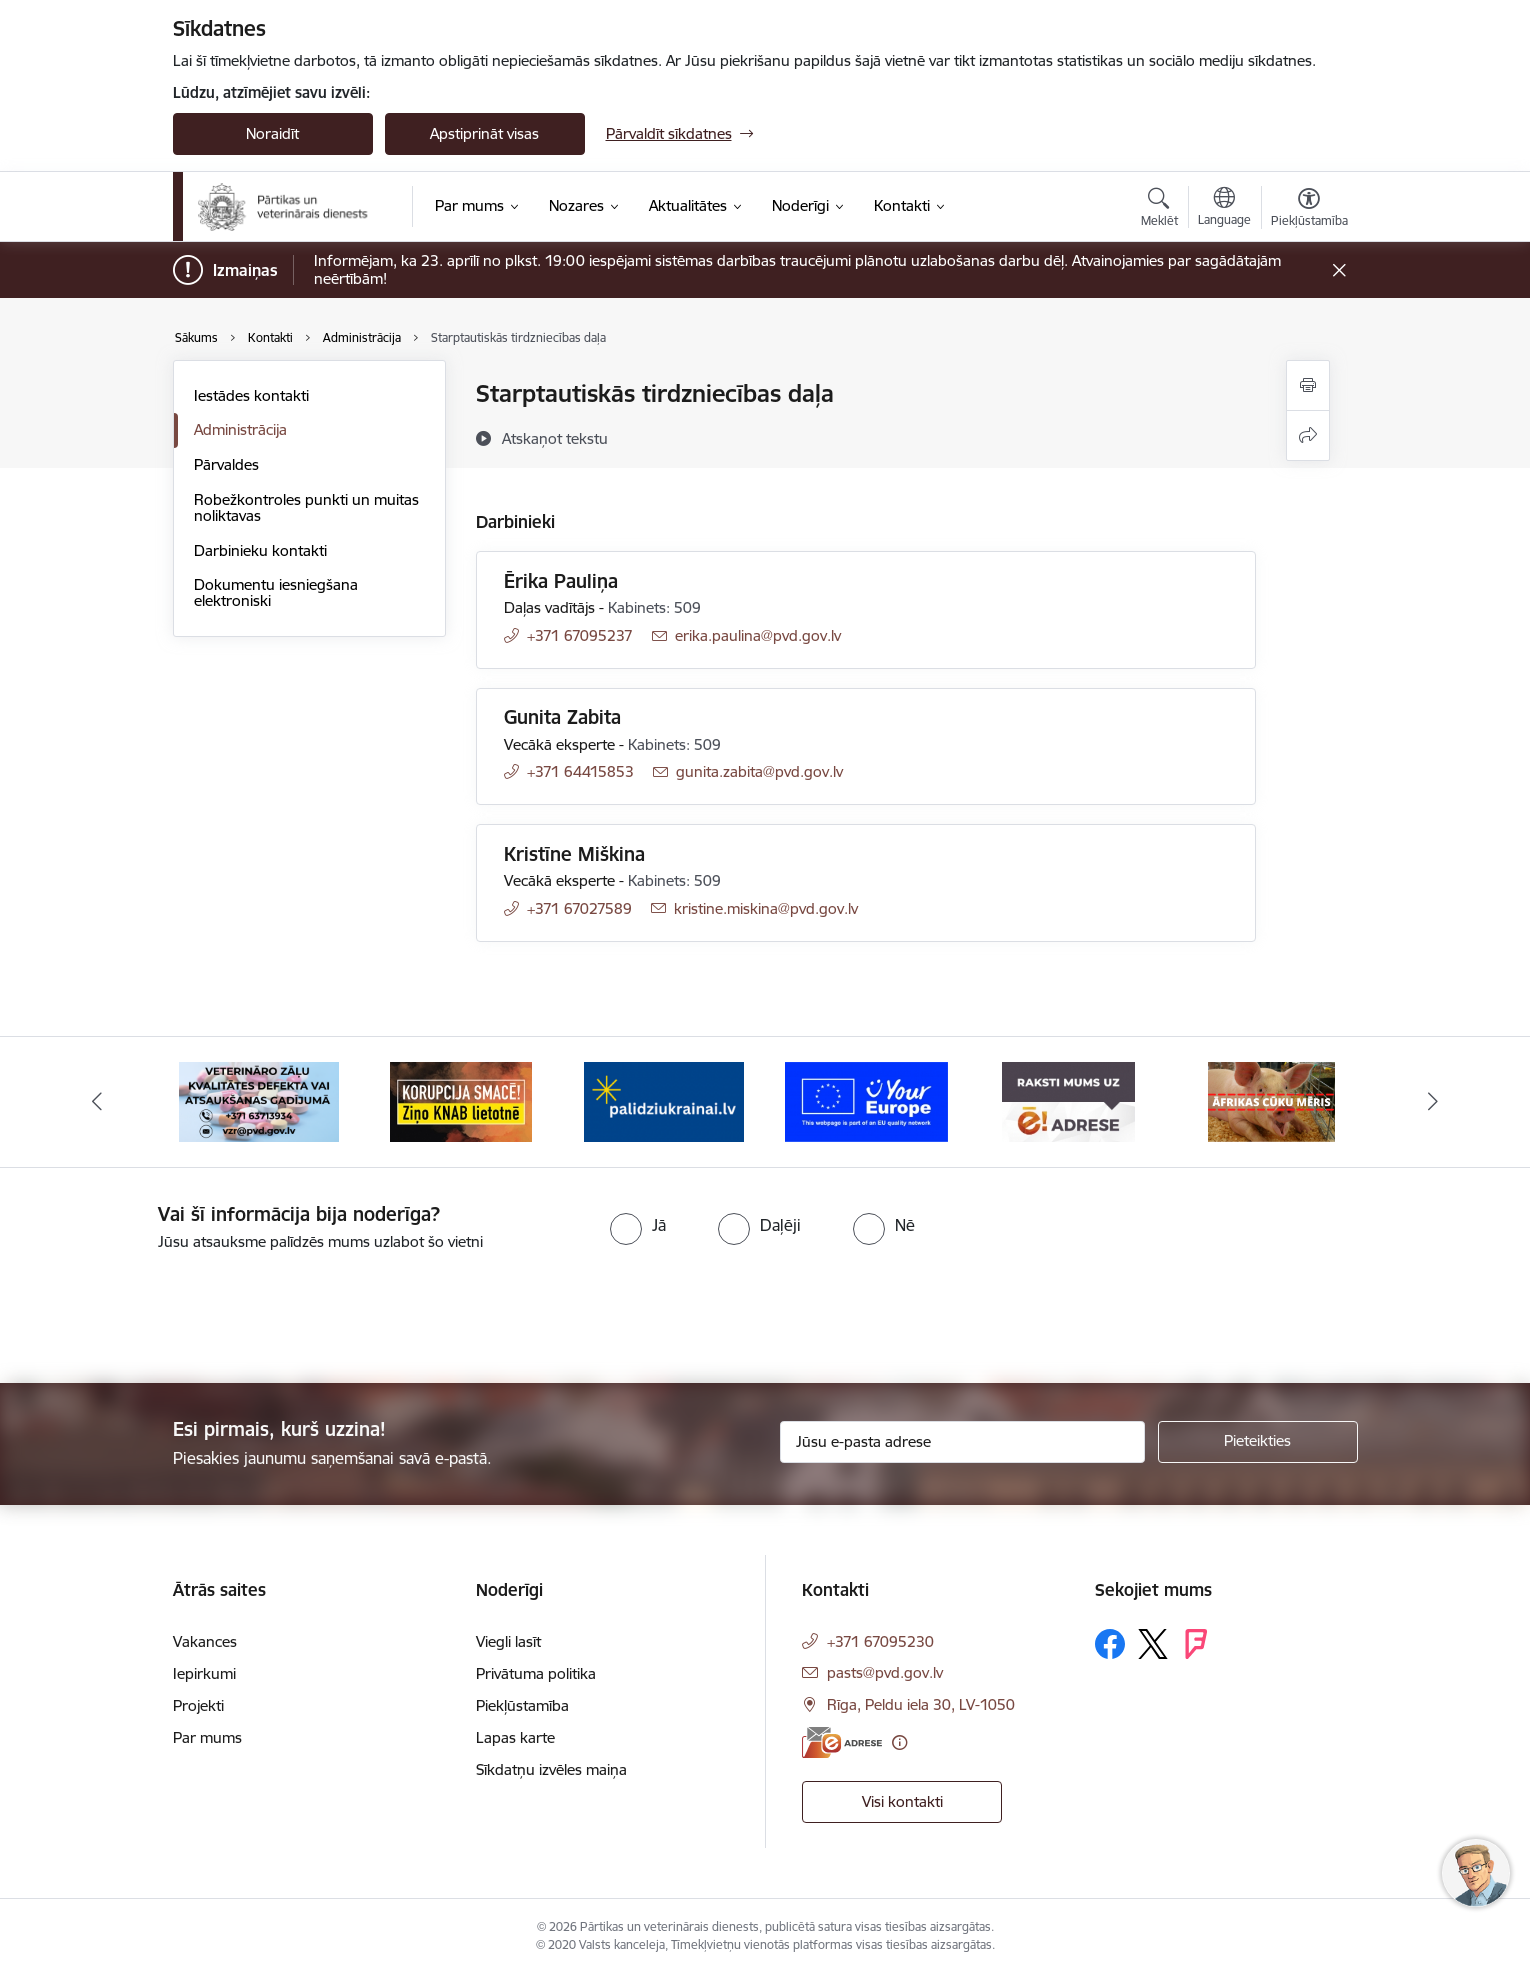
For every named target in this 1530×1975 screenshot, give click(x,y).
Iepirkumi (204, 1673)
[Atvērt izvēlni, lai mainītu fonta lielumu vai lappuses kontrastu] (1309, 210)
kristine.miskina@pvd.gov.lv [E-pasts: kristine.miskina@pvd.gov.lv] (766, 908)
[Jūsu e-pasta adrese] (962, 1442)
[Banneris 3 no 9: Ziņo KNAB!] (461, 1100)
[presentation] (167, 1309)
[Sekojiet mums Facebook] (1110, 1644)
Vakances (205, 1641)
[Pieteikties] (1258, 1442)
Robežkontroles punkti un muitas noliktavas (306, 507)
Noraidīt (272, 133)
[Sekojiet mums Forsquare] (1196, 1644)
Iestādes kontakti (251, 395)
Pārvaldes (226, 464)
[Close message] (1338, 270)
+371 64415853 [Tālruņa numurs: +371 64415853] (580, 771)
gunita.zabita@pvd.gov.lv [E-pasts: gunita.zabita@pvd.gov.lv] (759, 771)
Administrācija (240, 429)
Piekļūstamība (522, 1705)
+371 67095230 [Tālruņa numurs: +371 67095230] (880, 1641)
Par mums (207, 1737)
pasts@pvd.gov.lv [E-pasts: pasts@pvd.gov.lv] (885, 1672)
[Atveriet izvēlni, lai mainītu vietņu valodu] (1224, 209)
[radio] (638, 1225)
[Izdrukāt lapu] (1308, 385)
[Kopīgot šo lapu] (1308, 435)
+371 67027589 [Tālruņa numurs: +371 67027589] (579, 908)
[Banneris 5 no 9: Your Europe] (866, 1100)
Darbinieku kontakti (260, 550)
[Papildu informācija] (899, 1742)
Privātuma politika (536, 1673)
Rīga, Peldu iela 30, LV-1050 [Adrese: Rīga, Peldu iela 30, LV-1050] (921, 1704)
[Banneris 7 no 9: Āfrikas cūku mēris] (1271, 1100)
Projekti (198, 1705)
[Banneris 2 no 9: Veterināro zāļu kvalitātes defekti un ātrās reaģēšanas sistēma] (259, 1100)
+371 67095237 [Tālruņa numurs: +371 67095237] (580, 635)
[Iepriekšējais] (97, 1102)
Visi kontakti (902, 1801)
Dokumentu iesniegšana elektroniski (276, 592)
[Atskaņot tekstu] (555, 438)
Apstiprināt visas (484, 133)
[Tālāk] (1434, 1102)
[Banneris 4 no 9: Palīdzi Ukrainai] (664, 1100)
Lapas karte (515, 1737)
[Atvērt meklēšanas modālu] (1159, 210)
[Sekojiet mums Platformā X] (1153, 1644)
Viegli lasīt (508, 1641)
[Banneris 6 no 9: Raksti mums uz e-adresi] (1068, 1100)
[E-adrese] (842, 1742)
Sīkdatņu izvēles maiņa (551, 1769)
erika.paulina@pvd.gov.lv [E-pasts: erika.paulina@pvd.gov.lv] (758, 635)
